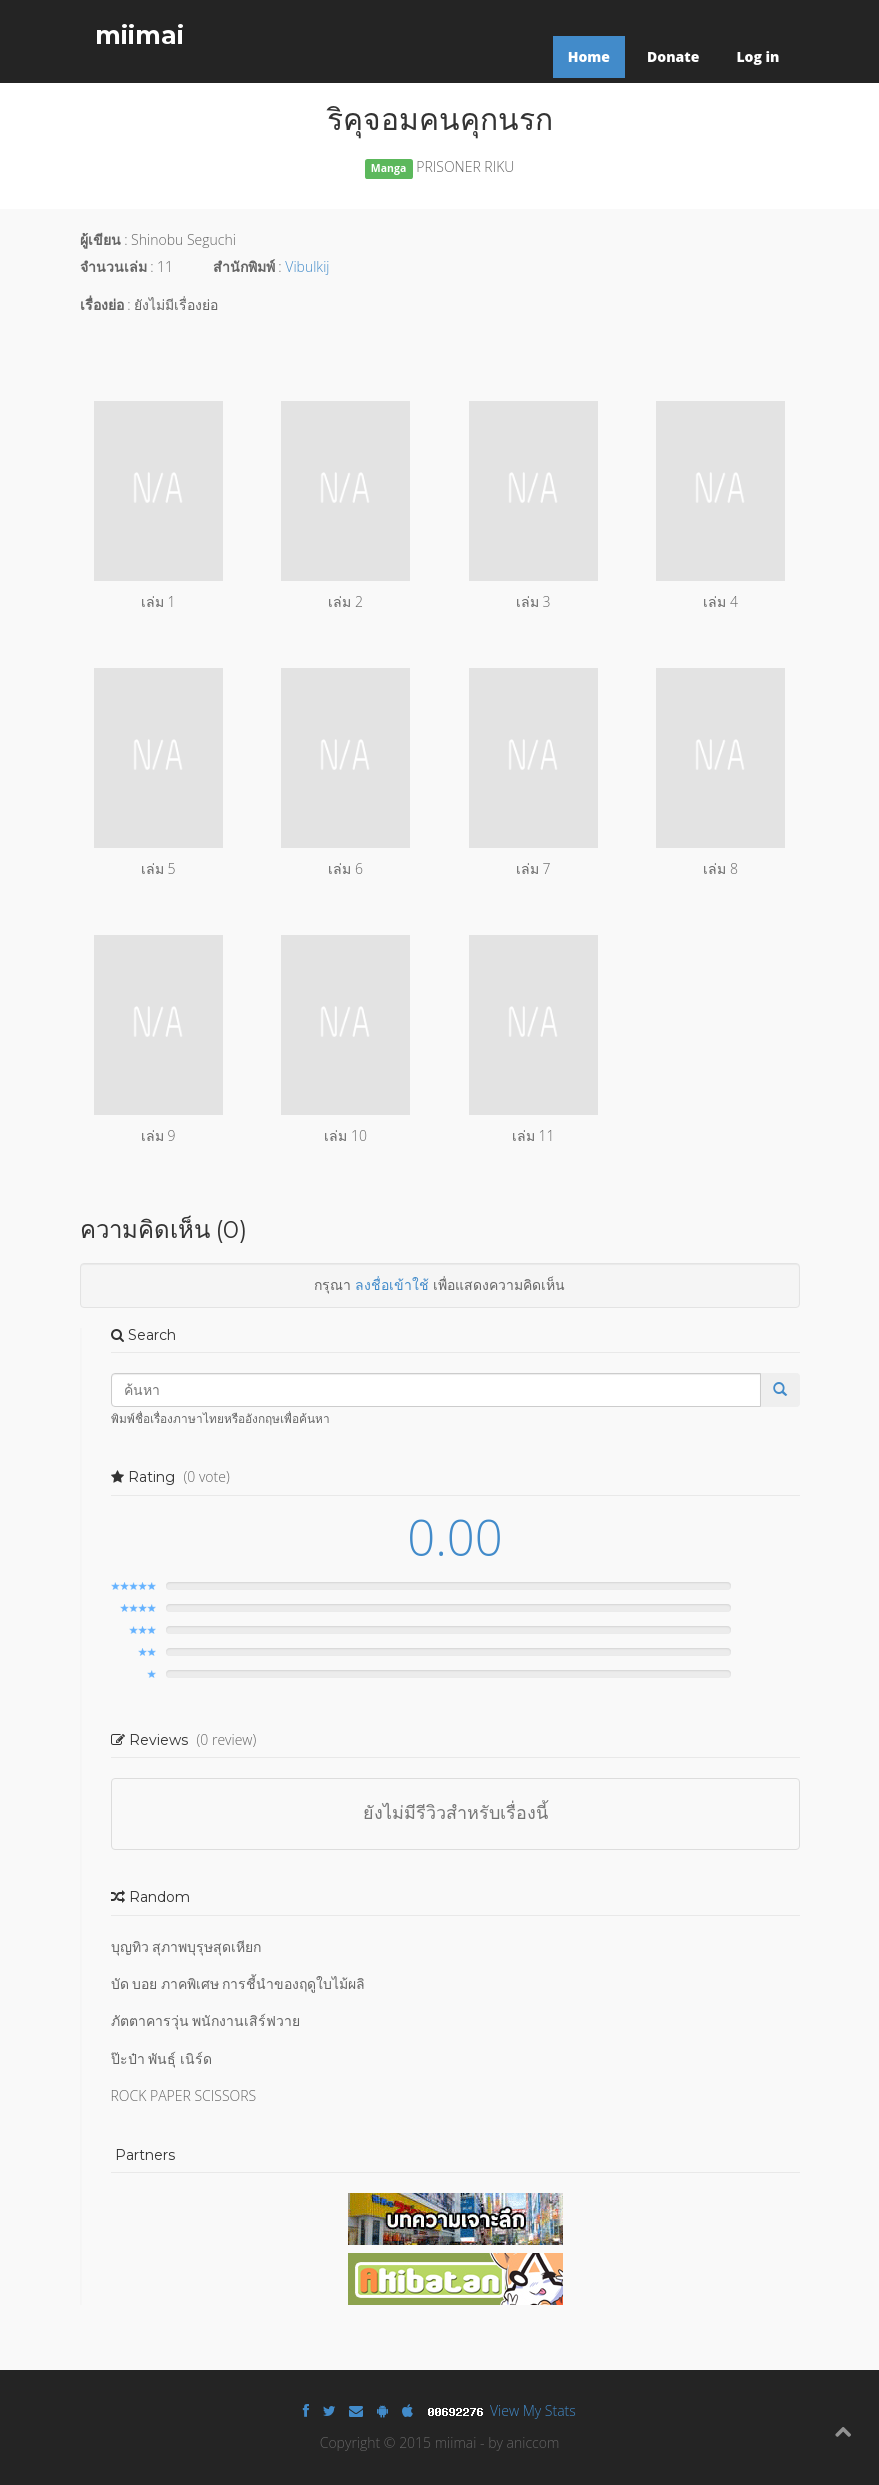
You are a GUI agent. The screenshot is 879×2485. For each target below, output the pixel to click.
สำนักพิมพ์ (244, 266)
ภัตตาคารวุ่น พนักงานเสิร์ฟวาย (206, 2020)
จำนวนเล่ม (113, 266)
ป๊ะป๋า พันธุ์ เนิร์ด (161, 2058)
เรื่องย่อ (102, 304)
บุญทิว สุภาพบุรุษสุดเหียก (186, 1946)
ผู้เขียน (100, 239)
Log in (757, 56)
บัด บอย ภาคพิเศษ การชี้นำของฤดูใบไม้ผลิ (238, 1983)
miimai (139, 35)
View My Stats (533, 2410)
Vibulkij (307, 266)
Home (589, 56)
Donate (673, 56)
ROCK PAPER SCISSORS (184, 2095)
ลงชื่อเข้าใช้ (392, 1284)
